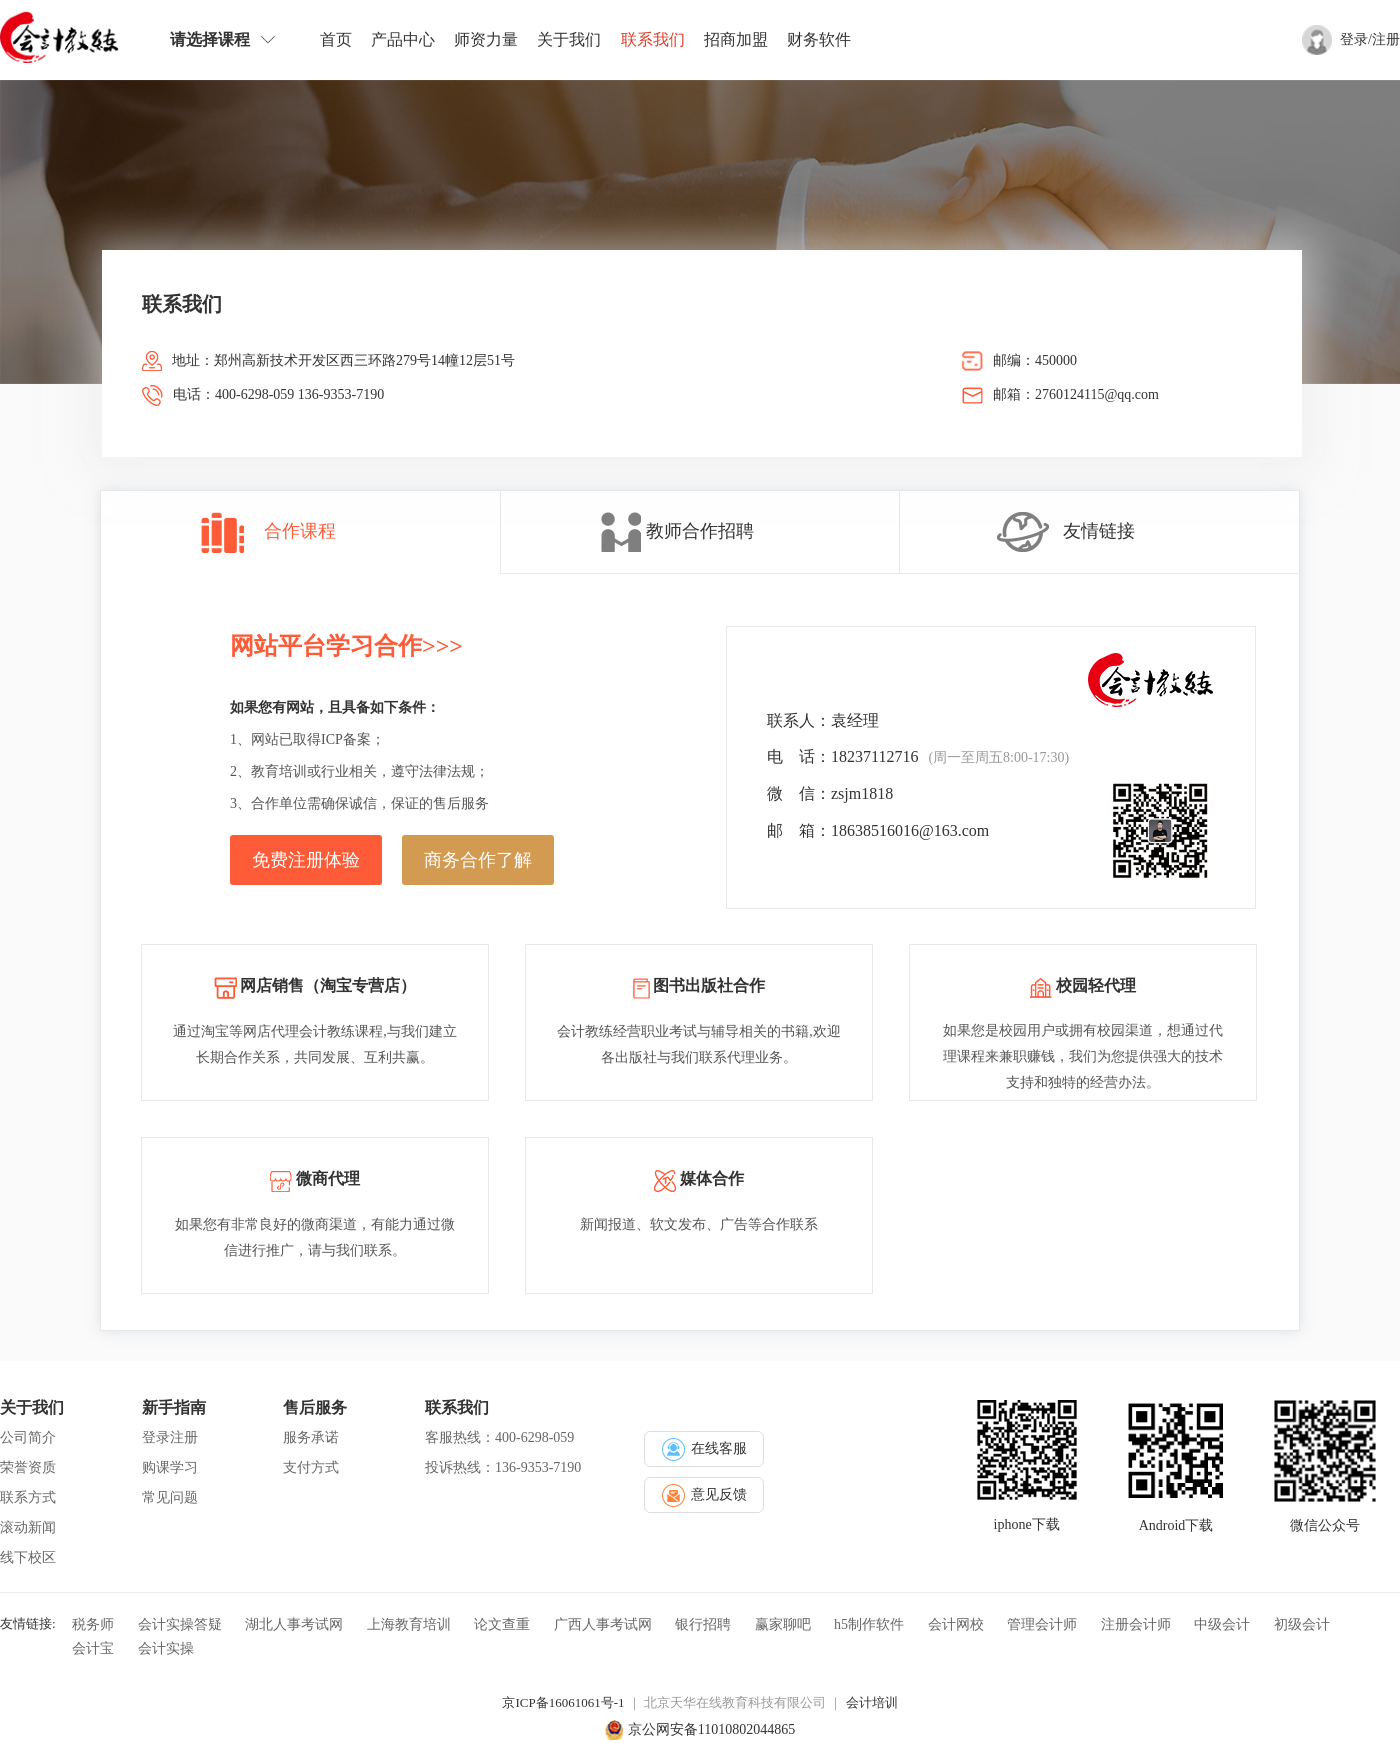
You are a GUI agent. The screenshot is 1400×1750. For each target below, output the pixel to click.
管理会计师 (1042, 1624)
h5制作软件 (869, 1624)
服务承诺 (311, 1437)
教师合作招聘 (700, 531)
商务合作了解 (478, 860)
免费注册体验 (306, 860)
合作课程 (300, 531)
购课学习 (170, 1467)
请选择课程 (223, 39)
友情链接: (28, 1623)
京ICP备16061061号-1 (563, 1702)
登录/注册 (1370, 39)
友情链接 (1099, 531)
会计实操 (166, 1648)
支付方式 (311, 1467)
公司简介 (28, 1437)
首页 (336, 39)
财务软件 (819, 39)
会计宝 (93, 1648)
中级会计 (1222, 1624)
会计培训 (872, 1702)
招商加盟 (736, 39)
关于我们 (569, 39)
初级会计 (1302, 1624)
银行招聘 (703, 1624)
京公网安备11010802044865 (711, 1729)
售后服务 (315, 1407)
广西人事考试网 (603, 1624)
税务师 (93, 1624)
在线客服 (704, 1449)
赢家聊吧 (783, 1624)
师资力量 (486, 39)
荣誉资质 (28, 1467)
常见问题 (170, 1497)
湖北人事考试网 (294, 1624)
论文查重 (502, 1624)
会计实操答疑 (180, 1624)
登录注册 (170, 1437)
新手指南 (174, 1407)
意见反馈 (704, 1495)
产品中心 (403, 39)
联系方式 (28, 1497)
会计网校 (956, 1624)
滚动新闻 (28, 1527)
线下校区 (28, 1557)
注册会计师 (1136, 1624)
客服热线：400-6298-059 (499, 1437)
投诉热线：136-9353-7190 (503, 1467)
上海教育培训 (409, 1624)
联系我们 (653, 39)
